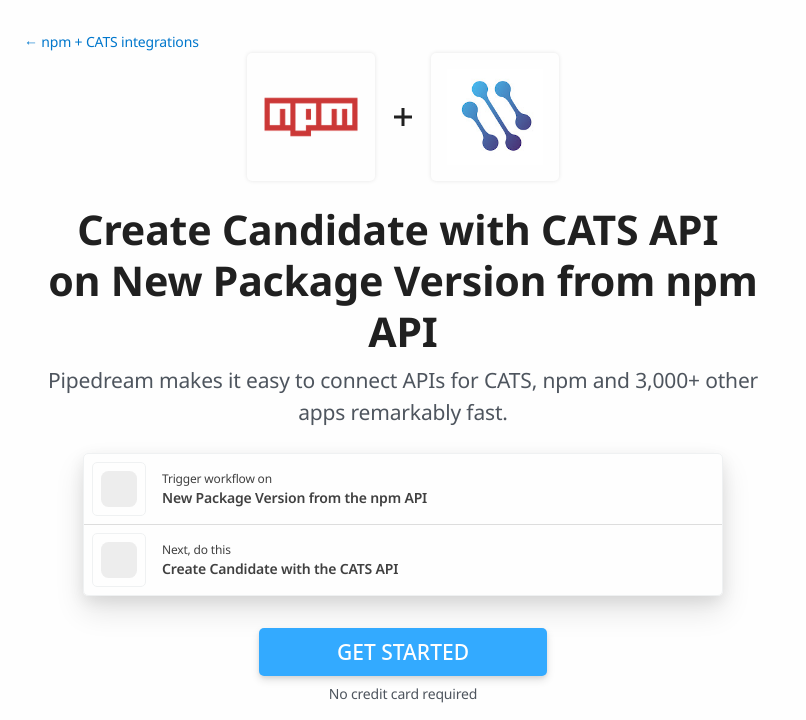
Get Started (403, 652)
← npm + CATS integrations (111, 42)
